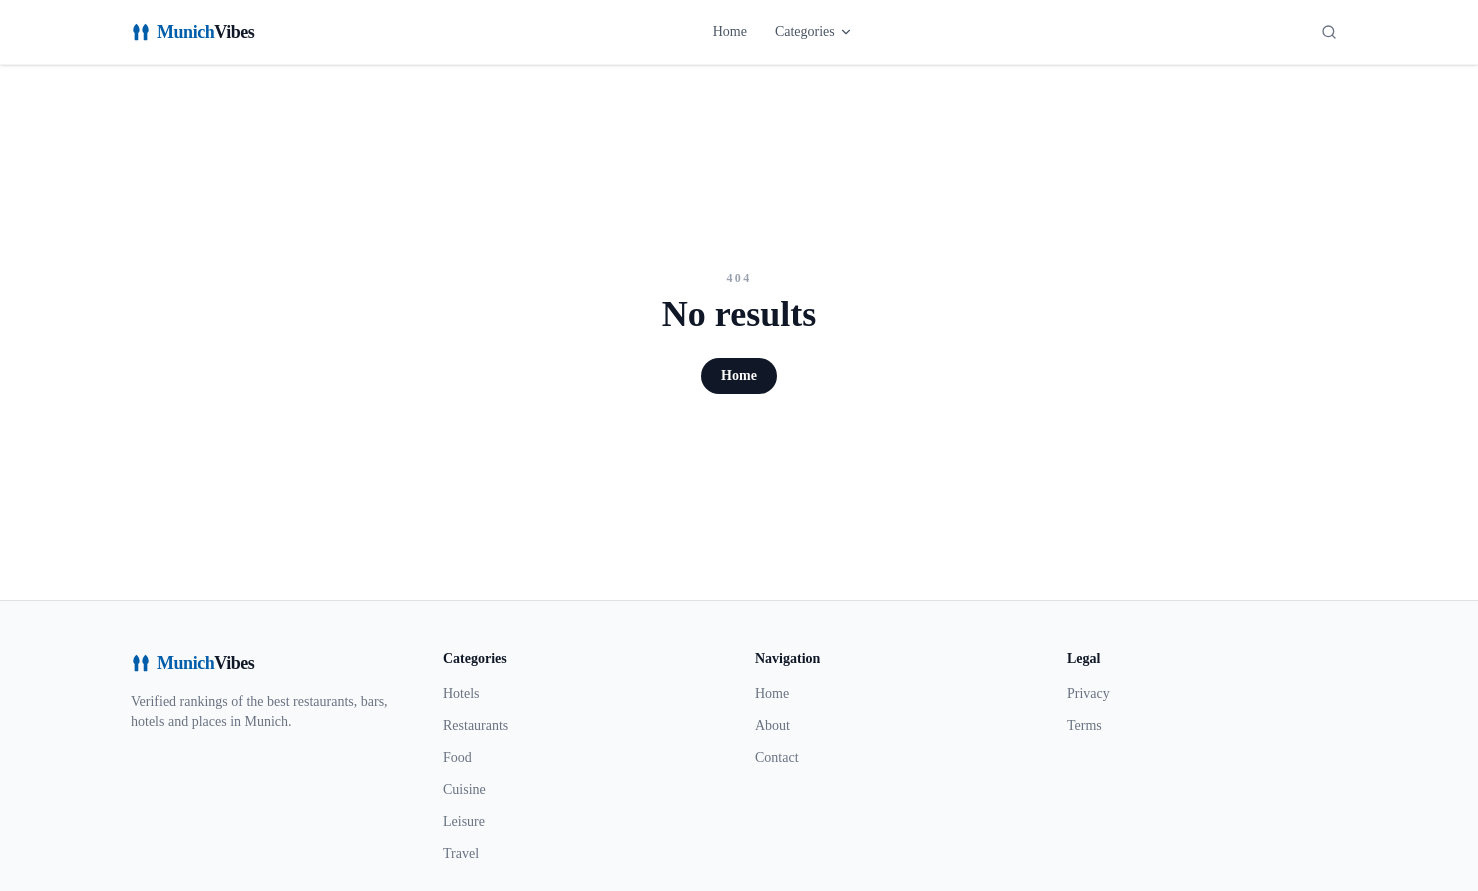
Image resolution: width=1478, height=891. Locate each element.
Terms (1084, 725)
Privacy (1088, 693)
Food (457, 757)
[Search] (1329, 32)
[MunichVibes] (192, 32)
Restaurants (475, 725)
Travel (461, 853)
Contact (777, 757)
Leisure (464, 821)
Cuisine (464, 789)
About (772, 725)
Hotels (461, 693)
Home (730, 31)
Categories (814, 31)
